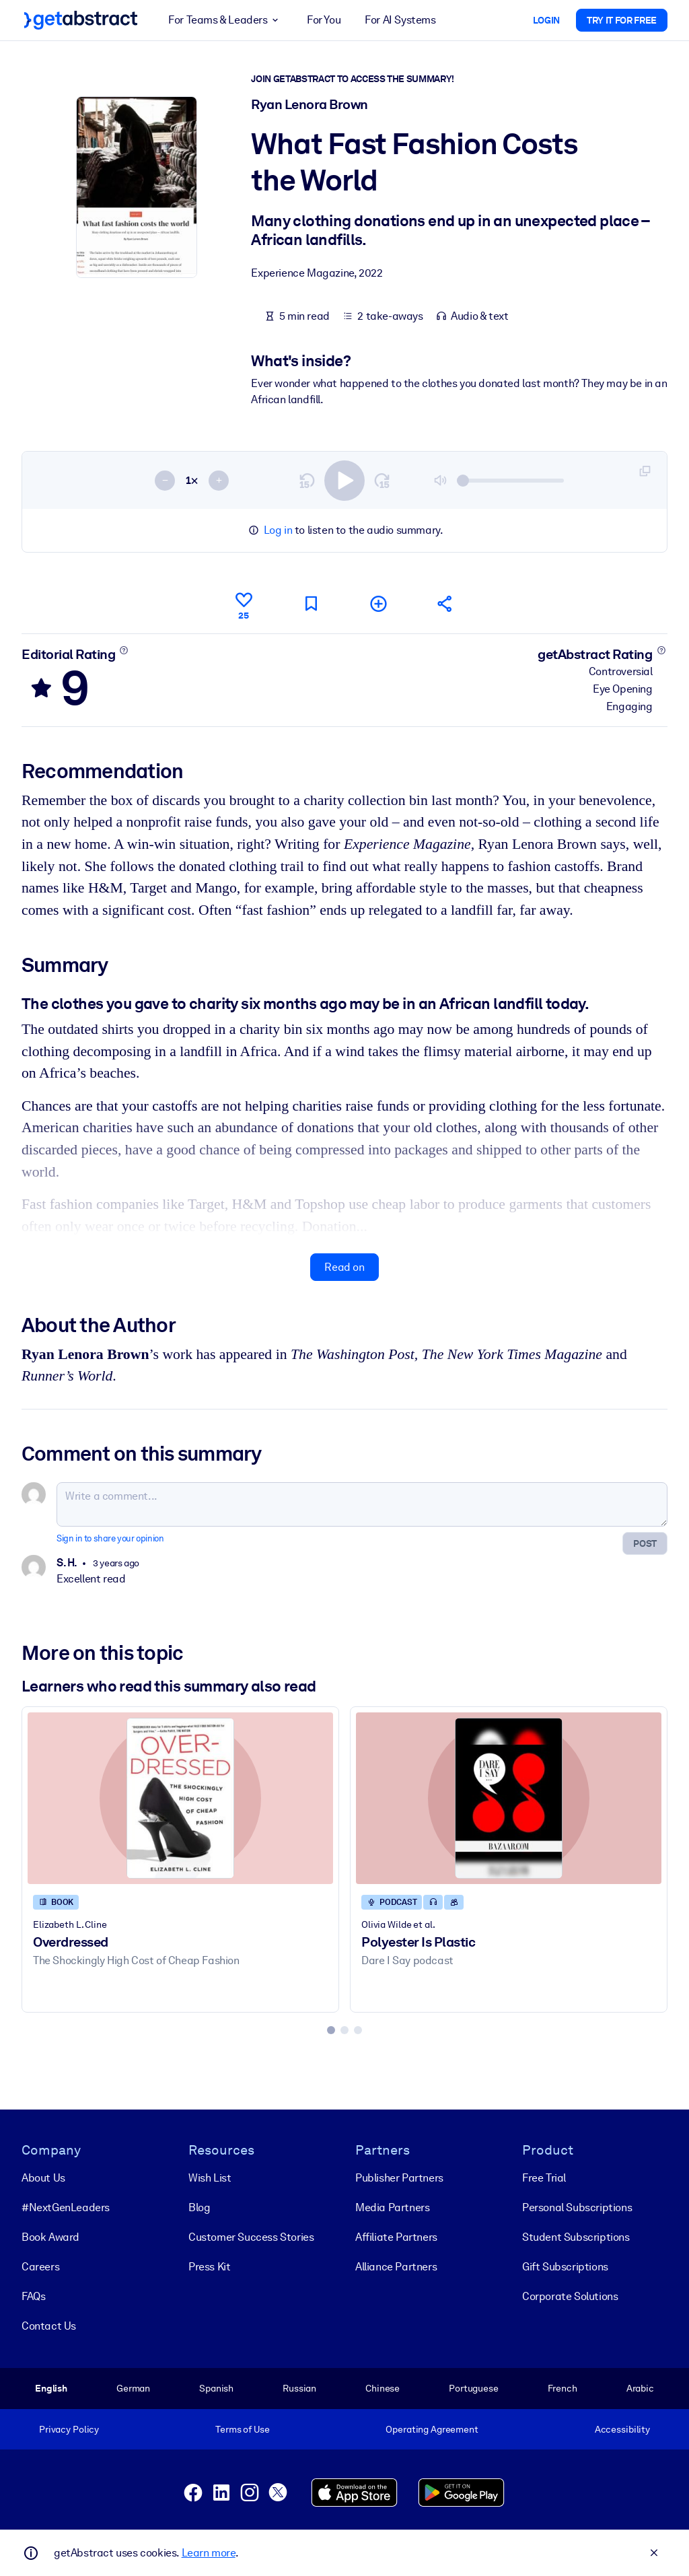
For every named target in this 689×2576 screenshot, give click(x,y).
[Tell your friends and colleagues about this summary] (445, 603)
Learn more (208, 2552)
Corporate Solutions (570, 2296)
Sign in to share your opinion (110, 1539)
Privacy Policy (69, 2429)
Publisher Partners (399, 2177)
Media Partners (392, 2207)
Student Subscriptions (576, 2237)
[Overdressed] (180, 1798)
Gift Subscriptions (565, 2266)
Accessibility (622, 2429)
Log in (278, 530)
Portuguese (474, 2388)
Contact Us (49, 2326)
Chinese (382, 2388)
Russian (299, 2388)
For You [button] (323, 19)
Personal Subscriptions (577, 2207)
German (133, 2388)
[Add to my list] (378, 603)
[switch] (344, 480)
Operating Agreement (432, 2429)
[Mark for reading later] (310, 603)
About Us (43, 2177)
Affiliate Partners (396, 2237)
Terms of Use (242, 2429)
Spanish (216, 2388)
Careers (40, 2266)
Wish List (209, 2177)
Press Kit (209, 2266)
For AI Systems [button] (400, 19)
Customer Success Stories (251, 2237)
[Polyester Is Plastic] (508, 1798)
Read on (344, 1267)
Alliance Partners (396, 2266)
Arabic (640, 2388)
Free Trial (544, 2177)
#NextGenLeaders (66, 2207)
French (562, 2388)
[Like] (243, 604)
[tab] (331, 2030)
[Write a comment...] (362, 1505)
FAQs (33, 2296)
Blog (199, 2207)
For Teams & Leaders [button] (225, 20)
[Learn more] (124, 650)
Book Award (50, 2237)
